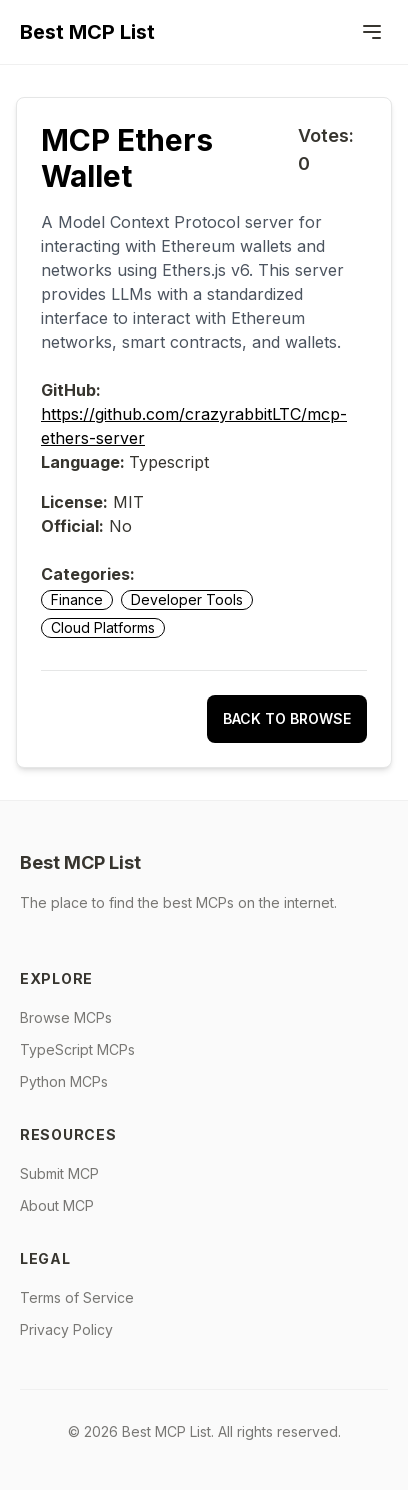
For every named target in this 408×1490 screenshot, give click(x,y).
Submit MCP (59, 1173)
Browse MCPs (66, 1017)
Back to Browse (287, 718)
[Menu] (372, 32)
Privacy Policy (66, 1329)
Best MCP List (87, 32)
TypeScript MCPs (77, 1049)
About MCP (57, 1205)
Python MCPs (64, 1081)
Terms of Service (77, 1297)
